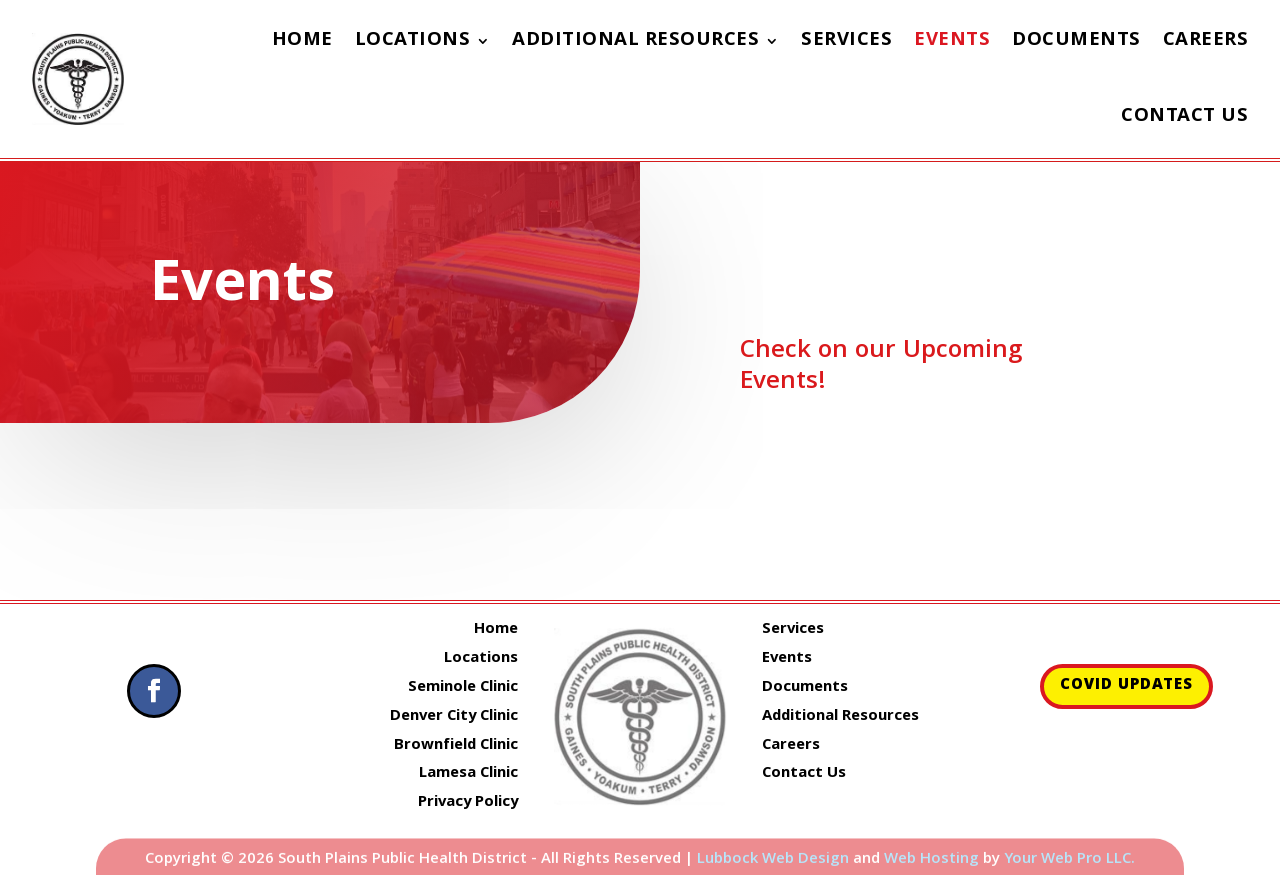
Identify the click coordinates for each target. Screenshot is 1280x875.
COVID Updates (1126, 686)
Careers (1206, 41)
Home (302, 41)
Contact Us (1184, 117)
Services (846, 41)
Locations (413, 41)
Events (952, 41)
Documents (1076, 41)
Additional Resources (635, 41)
